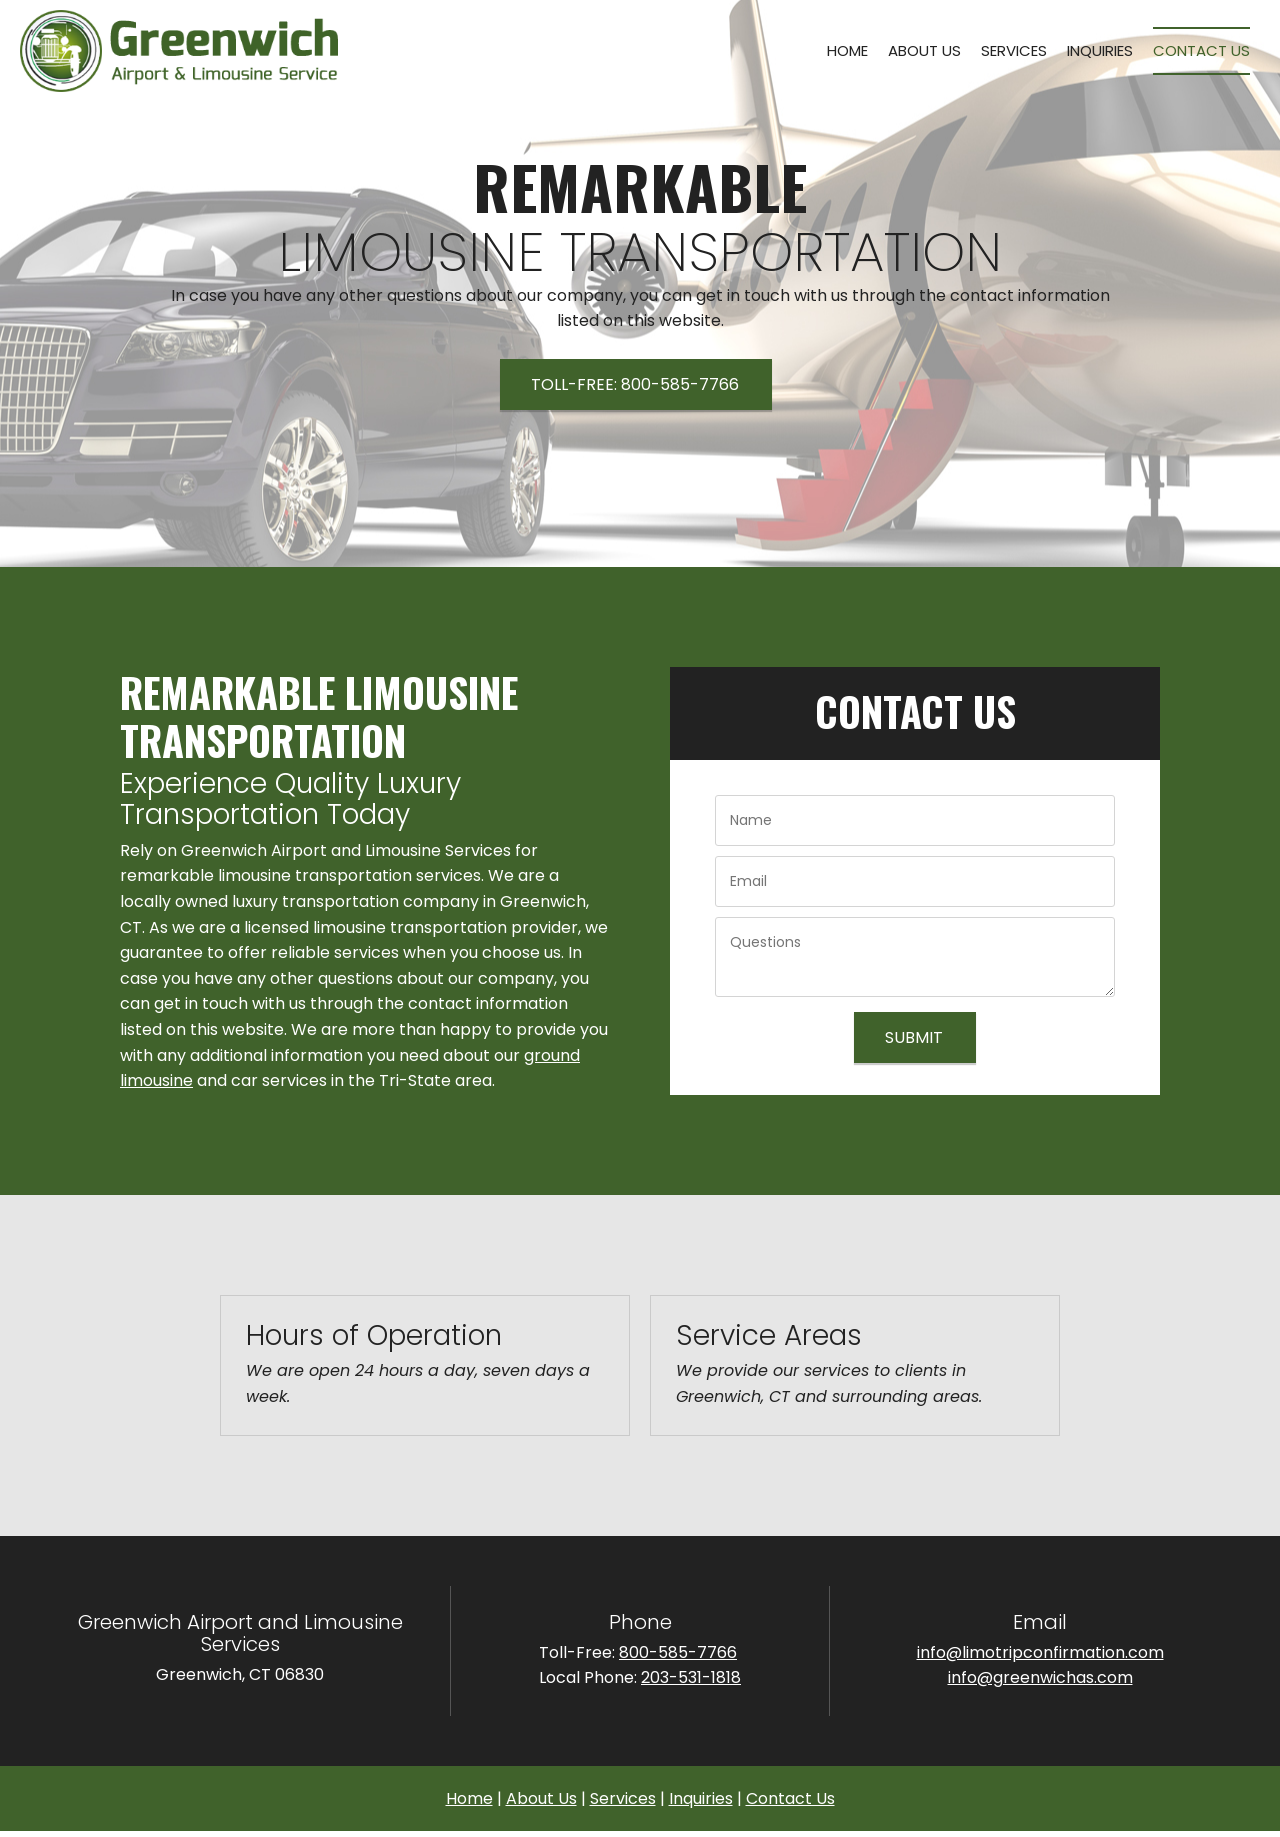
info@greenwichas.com (1040, 1677)
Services (623, 1798)
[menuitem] (847, 51)
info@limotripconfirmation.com (1040, 1652)
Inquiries (701, 1798)
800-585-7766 (678, 1652)
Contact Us (790, 1798)
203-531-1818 (691, 1677)
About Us (541, 1798)
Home (469, 1798)
